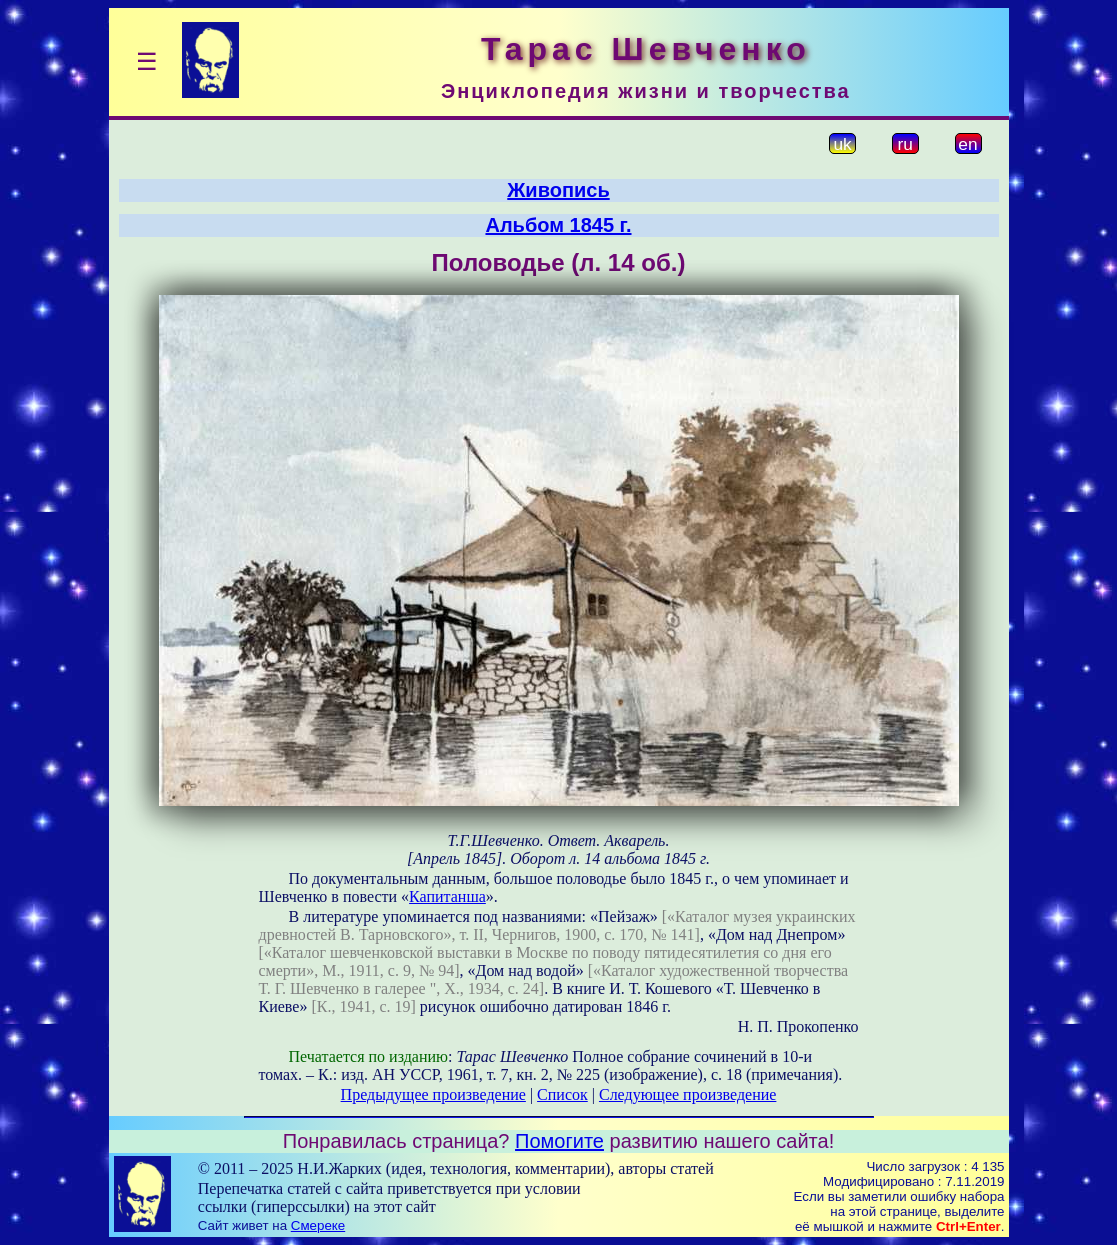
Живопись (558, 190)
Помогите (559, 1141)
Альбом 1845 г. (558, 225)
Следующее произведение (687, 1094)
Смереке (318, 1225)
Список (562, 1094)
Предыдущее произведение (433, 1094)
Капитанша (447, 896)
